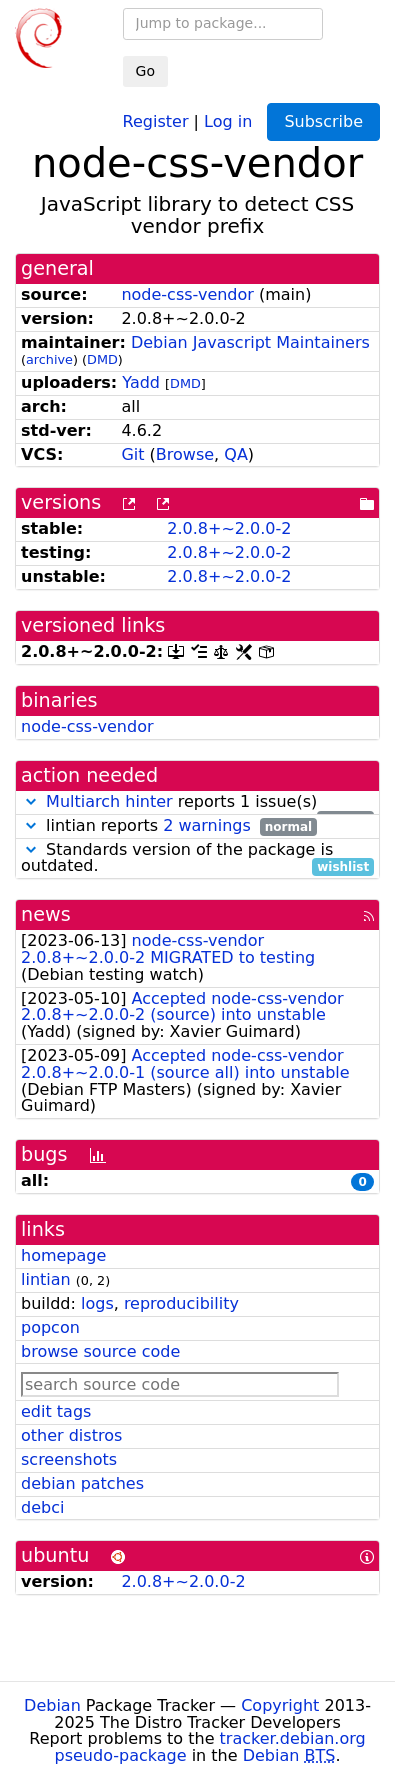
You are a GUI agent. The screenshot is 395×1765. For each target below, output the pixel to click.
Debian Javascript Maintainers (250, 342)
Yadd (141, 382)
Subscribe (323, 121)
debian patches (82, 1483)
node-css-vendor (187, 294)
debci (42, 1507)
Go (145, 71)
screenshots (69, 1459)
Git (132, 454)
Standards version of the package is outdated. (197, 859)
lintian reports (169, 826)
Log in (228, 120)
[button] (31, 801)
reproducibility (181, 1303)
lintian (46, 1279)
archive (49, 359)
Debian (52, 1705)
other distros (71, 1435)
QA (236, 454)
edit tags (56, 1411)
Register (156, 120)
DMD (102, 359)
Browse (185, 454)
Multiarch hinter (109, 801)
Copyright (280, 1705)
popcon (50, 1327)
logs (97, 1303)
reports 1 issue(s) (197, 802)
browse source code (100, 1351)
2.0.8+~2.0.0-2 (229, 528)
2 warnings (207, 825)
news (46, 914)
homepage (63, 1255)
